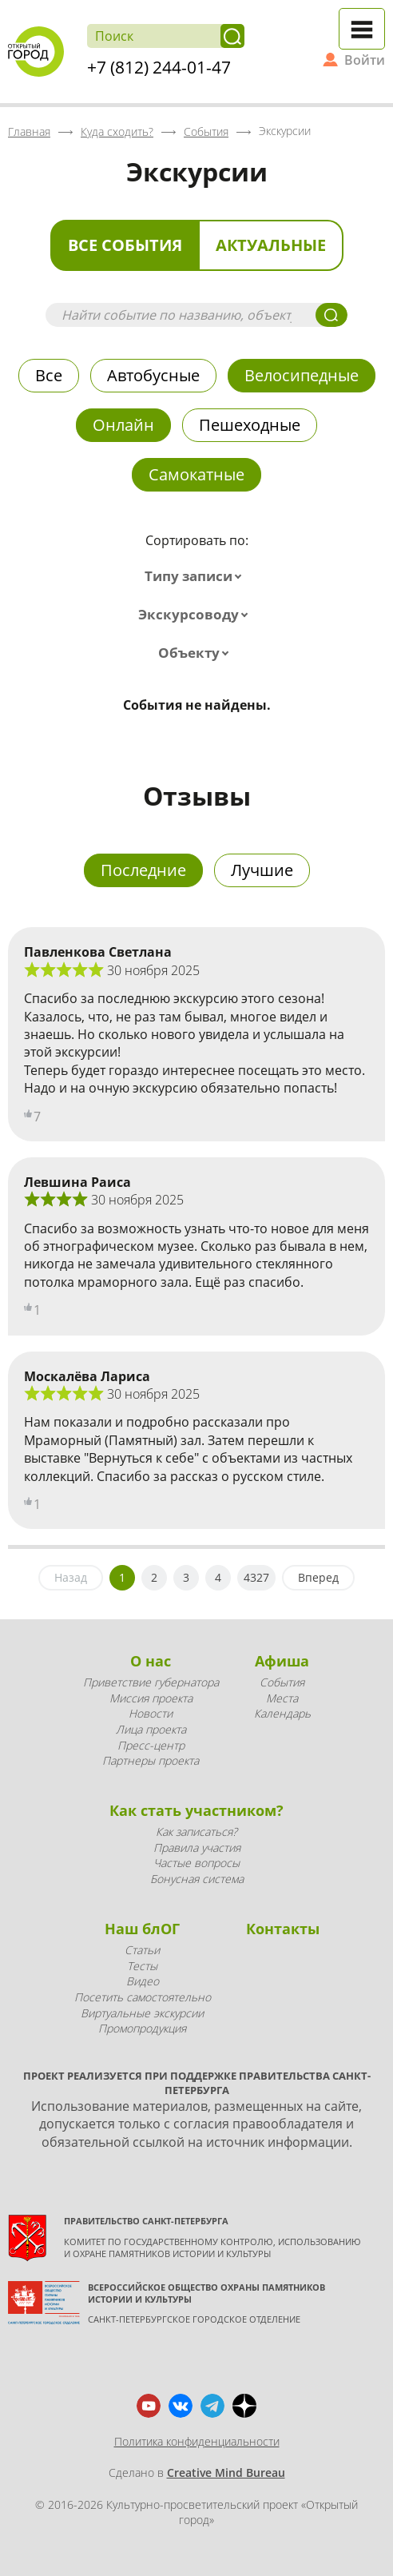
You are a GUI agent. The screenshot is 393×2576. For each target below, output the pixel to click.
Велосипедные (301, 375)
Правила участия (196, 1847)
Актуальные (271, 245)
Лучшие (262, 870)
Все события (125, 245)
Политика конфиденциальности (197, 2441)
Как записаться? (196, 1831)
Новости (151, 1713)
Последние (143, 870)
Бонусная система (197, 1878)
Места (282, 1698)
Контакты (283, 1928)
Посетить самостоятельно (142, 1997)
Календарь (282, 1713)
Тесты (142, 1965)
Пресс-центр (151, 1745)
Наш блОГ (142, 1928)
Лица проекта (151, 1729)
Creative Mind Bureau (226, 2472)
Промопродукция (142, 2028)
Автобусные (153, 375)
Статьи (142, 1949)
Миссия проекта (151, 1698)
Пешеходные (249, 425)
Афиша (282, 1660)
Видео (142, 1981)
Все (48, 375)
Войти (364, 60)
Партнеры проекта (150, 1760)
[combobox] (196, 576)
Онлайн (123, 425)
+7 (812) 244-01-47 (159, 67)
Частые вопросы (196, 1862)
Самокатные (196, 474)
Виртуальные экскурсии (142, 2013)
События (282, 1682)
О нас (150, 1660)
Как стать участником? (196, 1810)
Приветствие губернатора (151, 1682)
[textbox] (196, 576)
